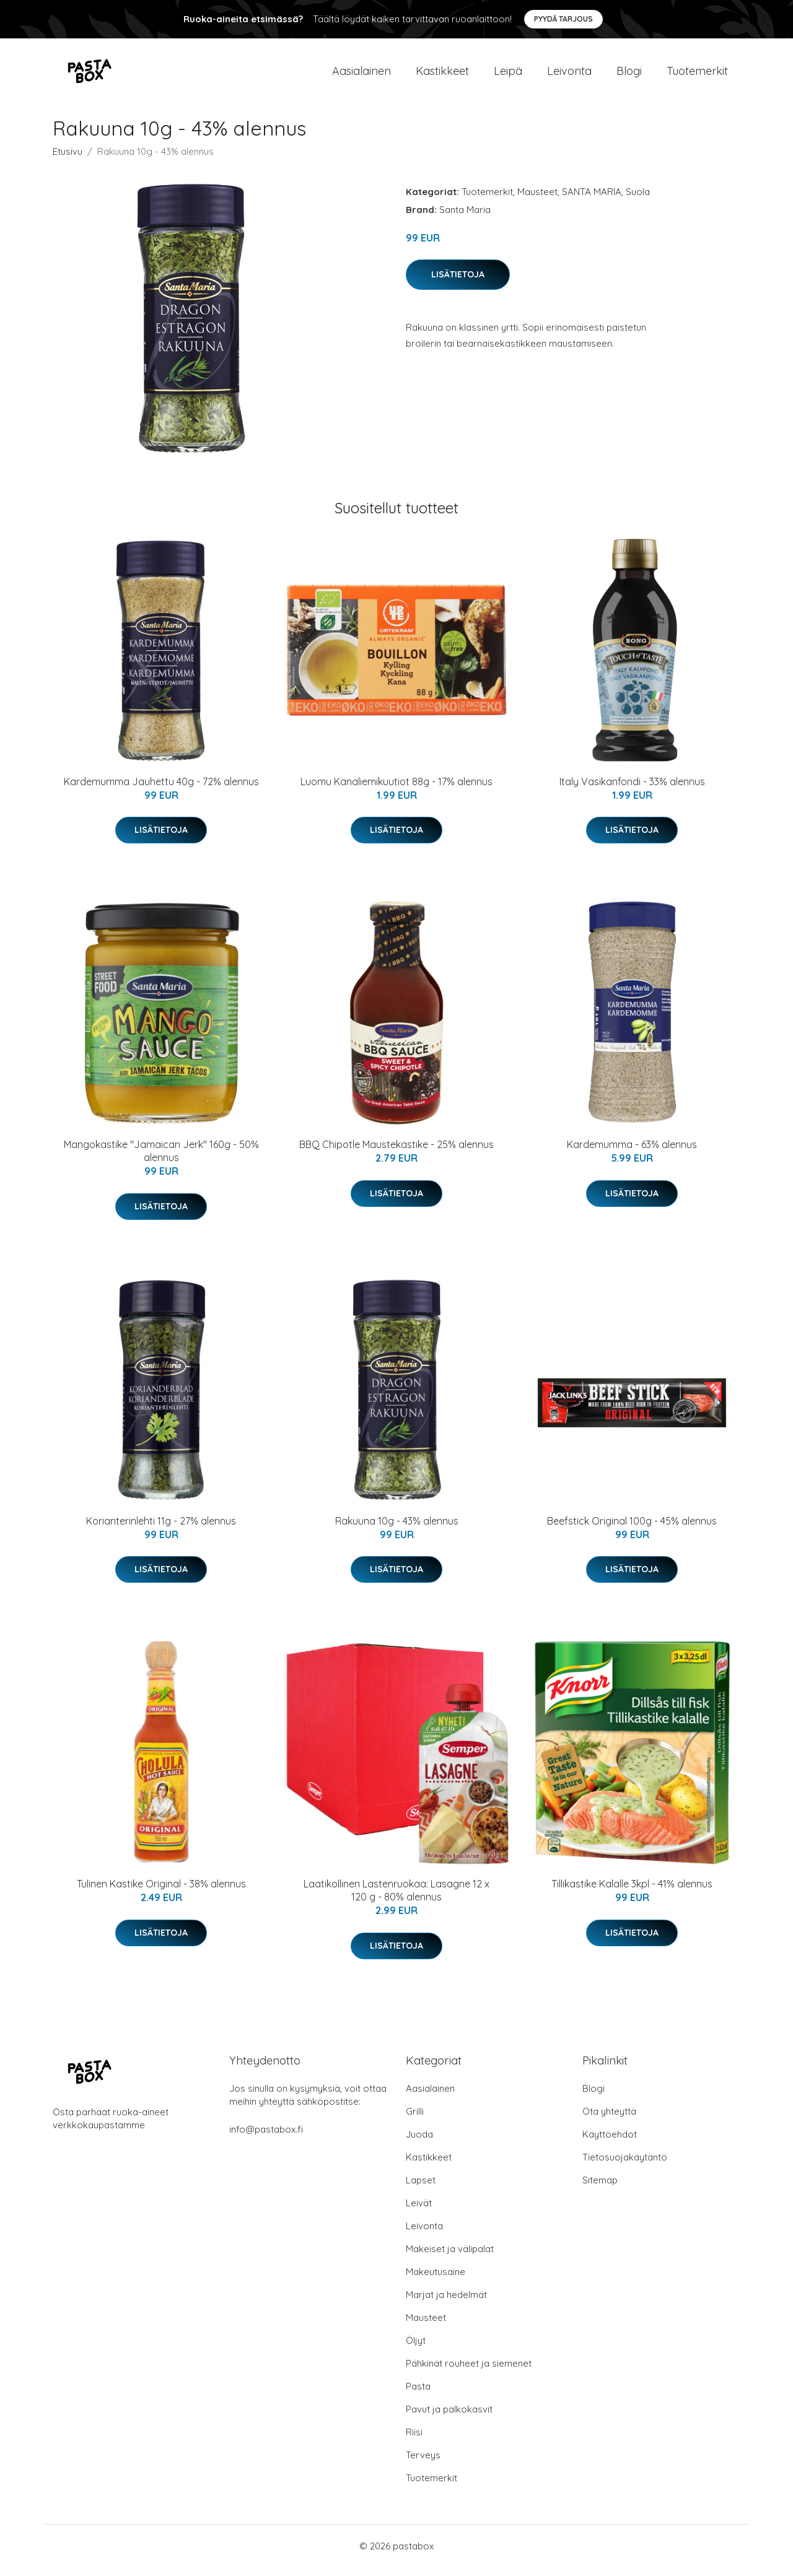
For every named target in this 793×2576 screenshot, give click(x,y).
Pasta (418, 2395)
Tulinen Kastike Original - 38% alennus (161, 1892)
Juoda (419, 2143)
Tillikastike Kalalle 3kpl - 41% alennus (631, 1892)
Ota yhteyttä (609, 2120)
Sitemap (600, 2189)
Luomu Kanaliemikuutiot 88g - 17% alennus (396, 790)
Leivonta (569, 75)
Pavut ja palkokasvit (449, 2418)
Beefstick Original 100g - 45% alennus (632, 1529)
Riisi (414, 2441)
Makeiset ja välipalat (450, 2257)
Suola (638, 200)
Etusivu (67, 160)
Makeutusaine (435, 2280)
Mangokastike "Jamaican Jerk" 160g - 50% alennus (161, 1159)
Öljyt (416, 2349)
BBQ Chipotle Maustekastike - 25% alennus (396, 1153)
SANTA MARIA (591, 200)
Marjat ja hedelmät (446, 2303)
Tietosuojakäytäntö (624, 2166)
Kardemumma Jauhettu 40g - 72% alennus (161, 790)
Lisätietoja (457, 283)
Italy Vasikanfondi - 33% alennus (632, 790)
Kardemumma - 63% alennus (632, 1153)
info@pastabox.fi (266, 2138)
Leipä (508, 75)
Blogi (629, 75)
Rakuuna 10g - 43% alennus (396, 1529)
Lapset (421, 2189)
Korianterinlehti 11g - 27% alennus (161, 1529)
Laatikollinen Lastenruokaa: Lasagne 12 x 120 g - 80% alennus (396, 1899)
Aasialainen (361, 75)
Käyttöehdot (609, 2143)
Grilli (415, 2120)
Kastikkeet (442, 75)
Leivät (419, 2211)
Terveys (423, 2463)
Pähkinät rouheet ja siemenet (469, 2372)
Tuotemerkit (697, 75)
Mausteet (537, 200)
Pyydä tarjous (563, 19)
